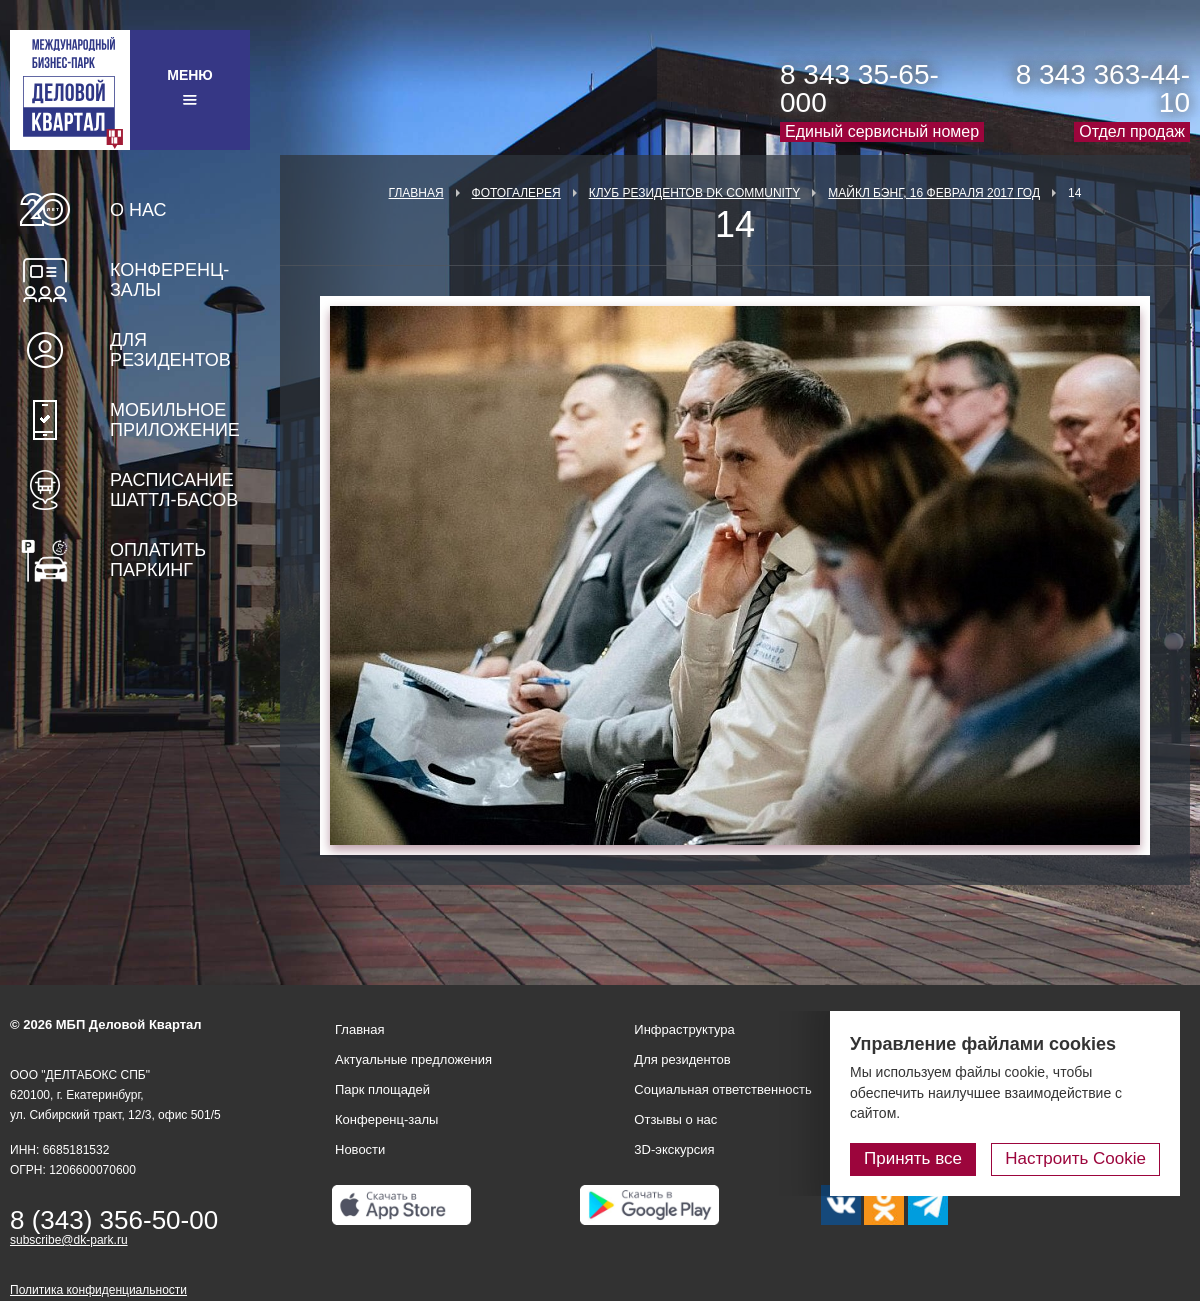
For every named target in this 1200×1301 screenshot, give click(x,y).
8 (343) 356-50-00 (114, 1220)
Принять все (913, 1158)
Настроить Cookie (1075, 1158)
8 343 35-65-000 (859, 88)
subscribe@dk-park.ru (69, 1240)
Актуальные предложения (413, 1059)
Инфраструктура (684, 1029)
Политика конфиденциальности (98, 1290)
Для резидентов (170, 350)
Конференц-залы (169, 280)
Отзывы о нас (675, 1119)
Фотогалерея (516, 193)
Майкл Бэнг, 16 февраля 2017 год (934, 193)
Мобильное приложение (175, 420)
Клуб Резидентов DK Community (695, 193)
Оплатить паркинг (158, 560)
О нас (138, 210)
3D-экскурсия (674, 1149)
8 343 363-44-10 (1103, 88)
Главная (416, 193)
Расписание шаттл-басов (174, 490)
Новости (360, 1149)
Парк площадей (382, 1089)
